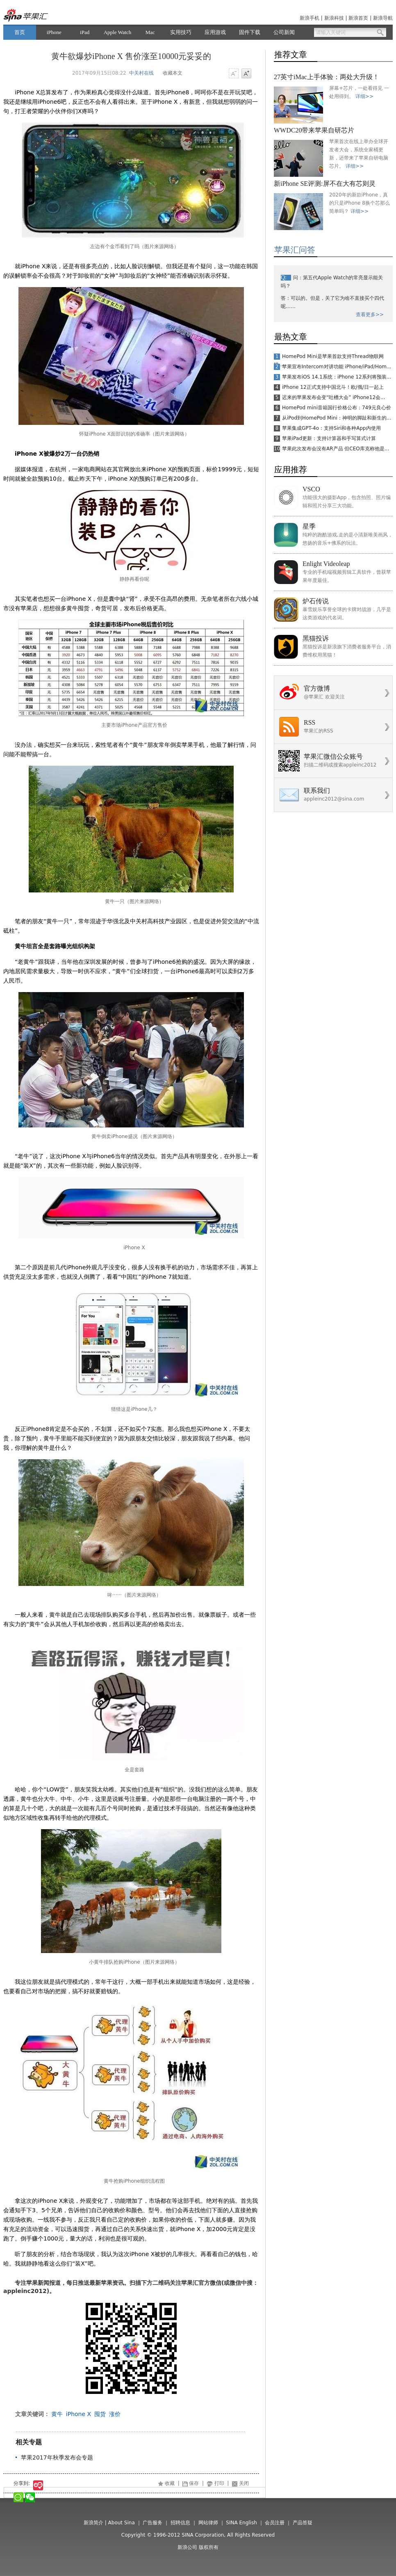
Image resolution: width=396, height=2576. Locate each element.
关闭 (244, 2483)
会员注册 (274, 2523)
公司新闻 (284, 32)
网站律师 (208, 2523)
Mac (150, 32)
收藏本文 (172, 73)
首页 (19, 32)
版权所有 (208, 2547)
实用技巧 (180, 32)
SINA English (241, 2523)
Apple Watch (118, 32)
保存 (194, 2483)
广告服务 (152, 2523)
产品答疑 (302, 2523)
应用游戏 (215, 32)
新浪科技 (334, 18)
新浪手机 (309, 18)
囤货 (100, 2414)
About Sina (121, 2523)
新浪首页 (358, 18)
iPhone (54, 32)
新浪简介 (93, 2523)
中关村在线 (141, 73)
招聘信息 (180, 2523)
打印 (219, 2483)
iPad (84, 32)
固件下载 (249, 32)
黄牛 (57, 2414)
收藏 (170, 2483)
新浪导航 (383, 18)
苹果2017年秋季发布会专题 (57, 2457)
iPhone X (78, 2414)
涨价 (115, 2414)
